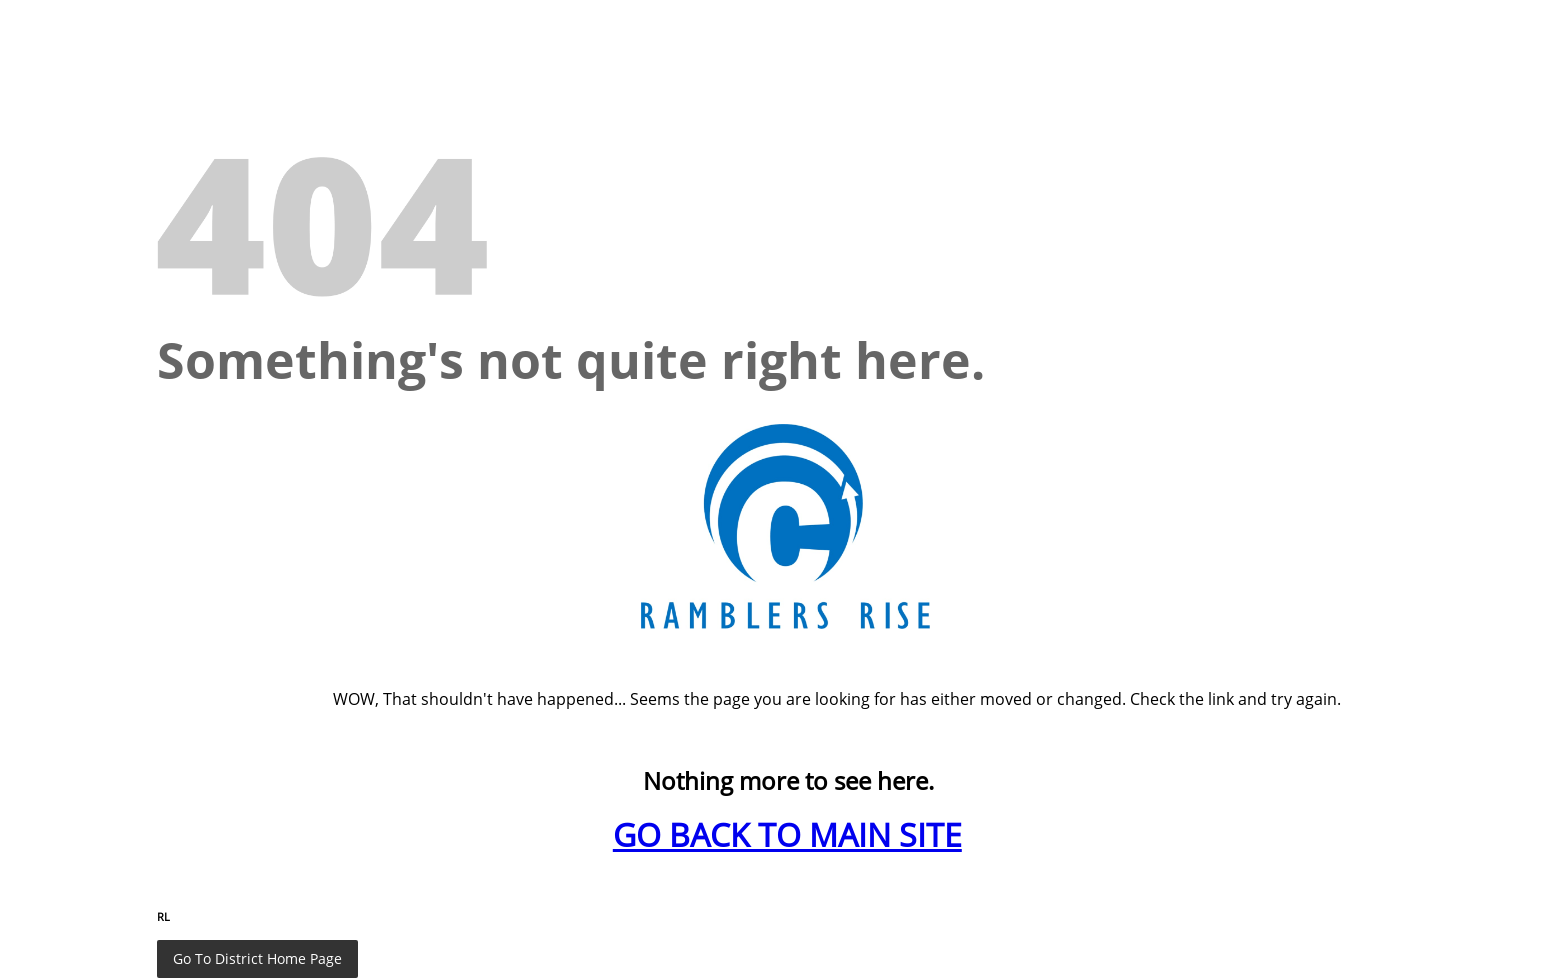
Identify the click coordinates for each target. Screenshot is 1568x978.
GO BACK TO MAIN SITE (787, 834)
